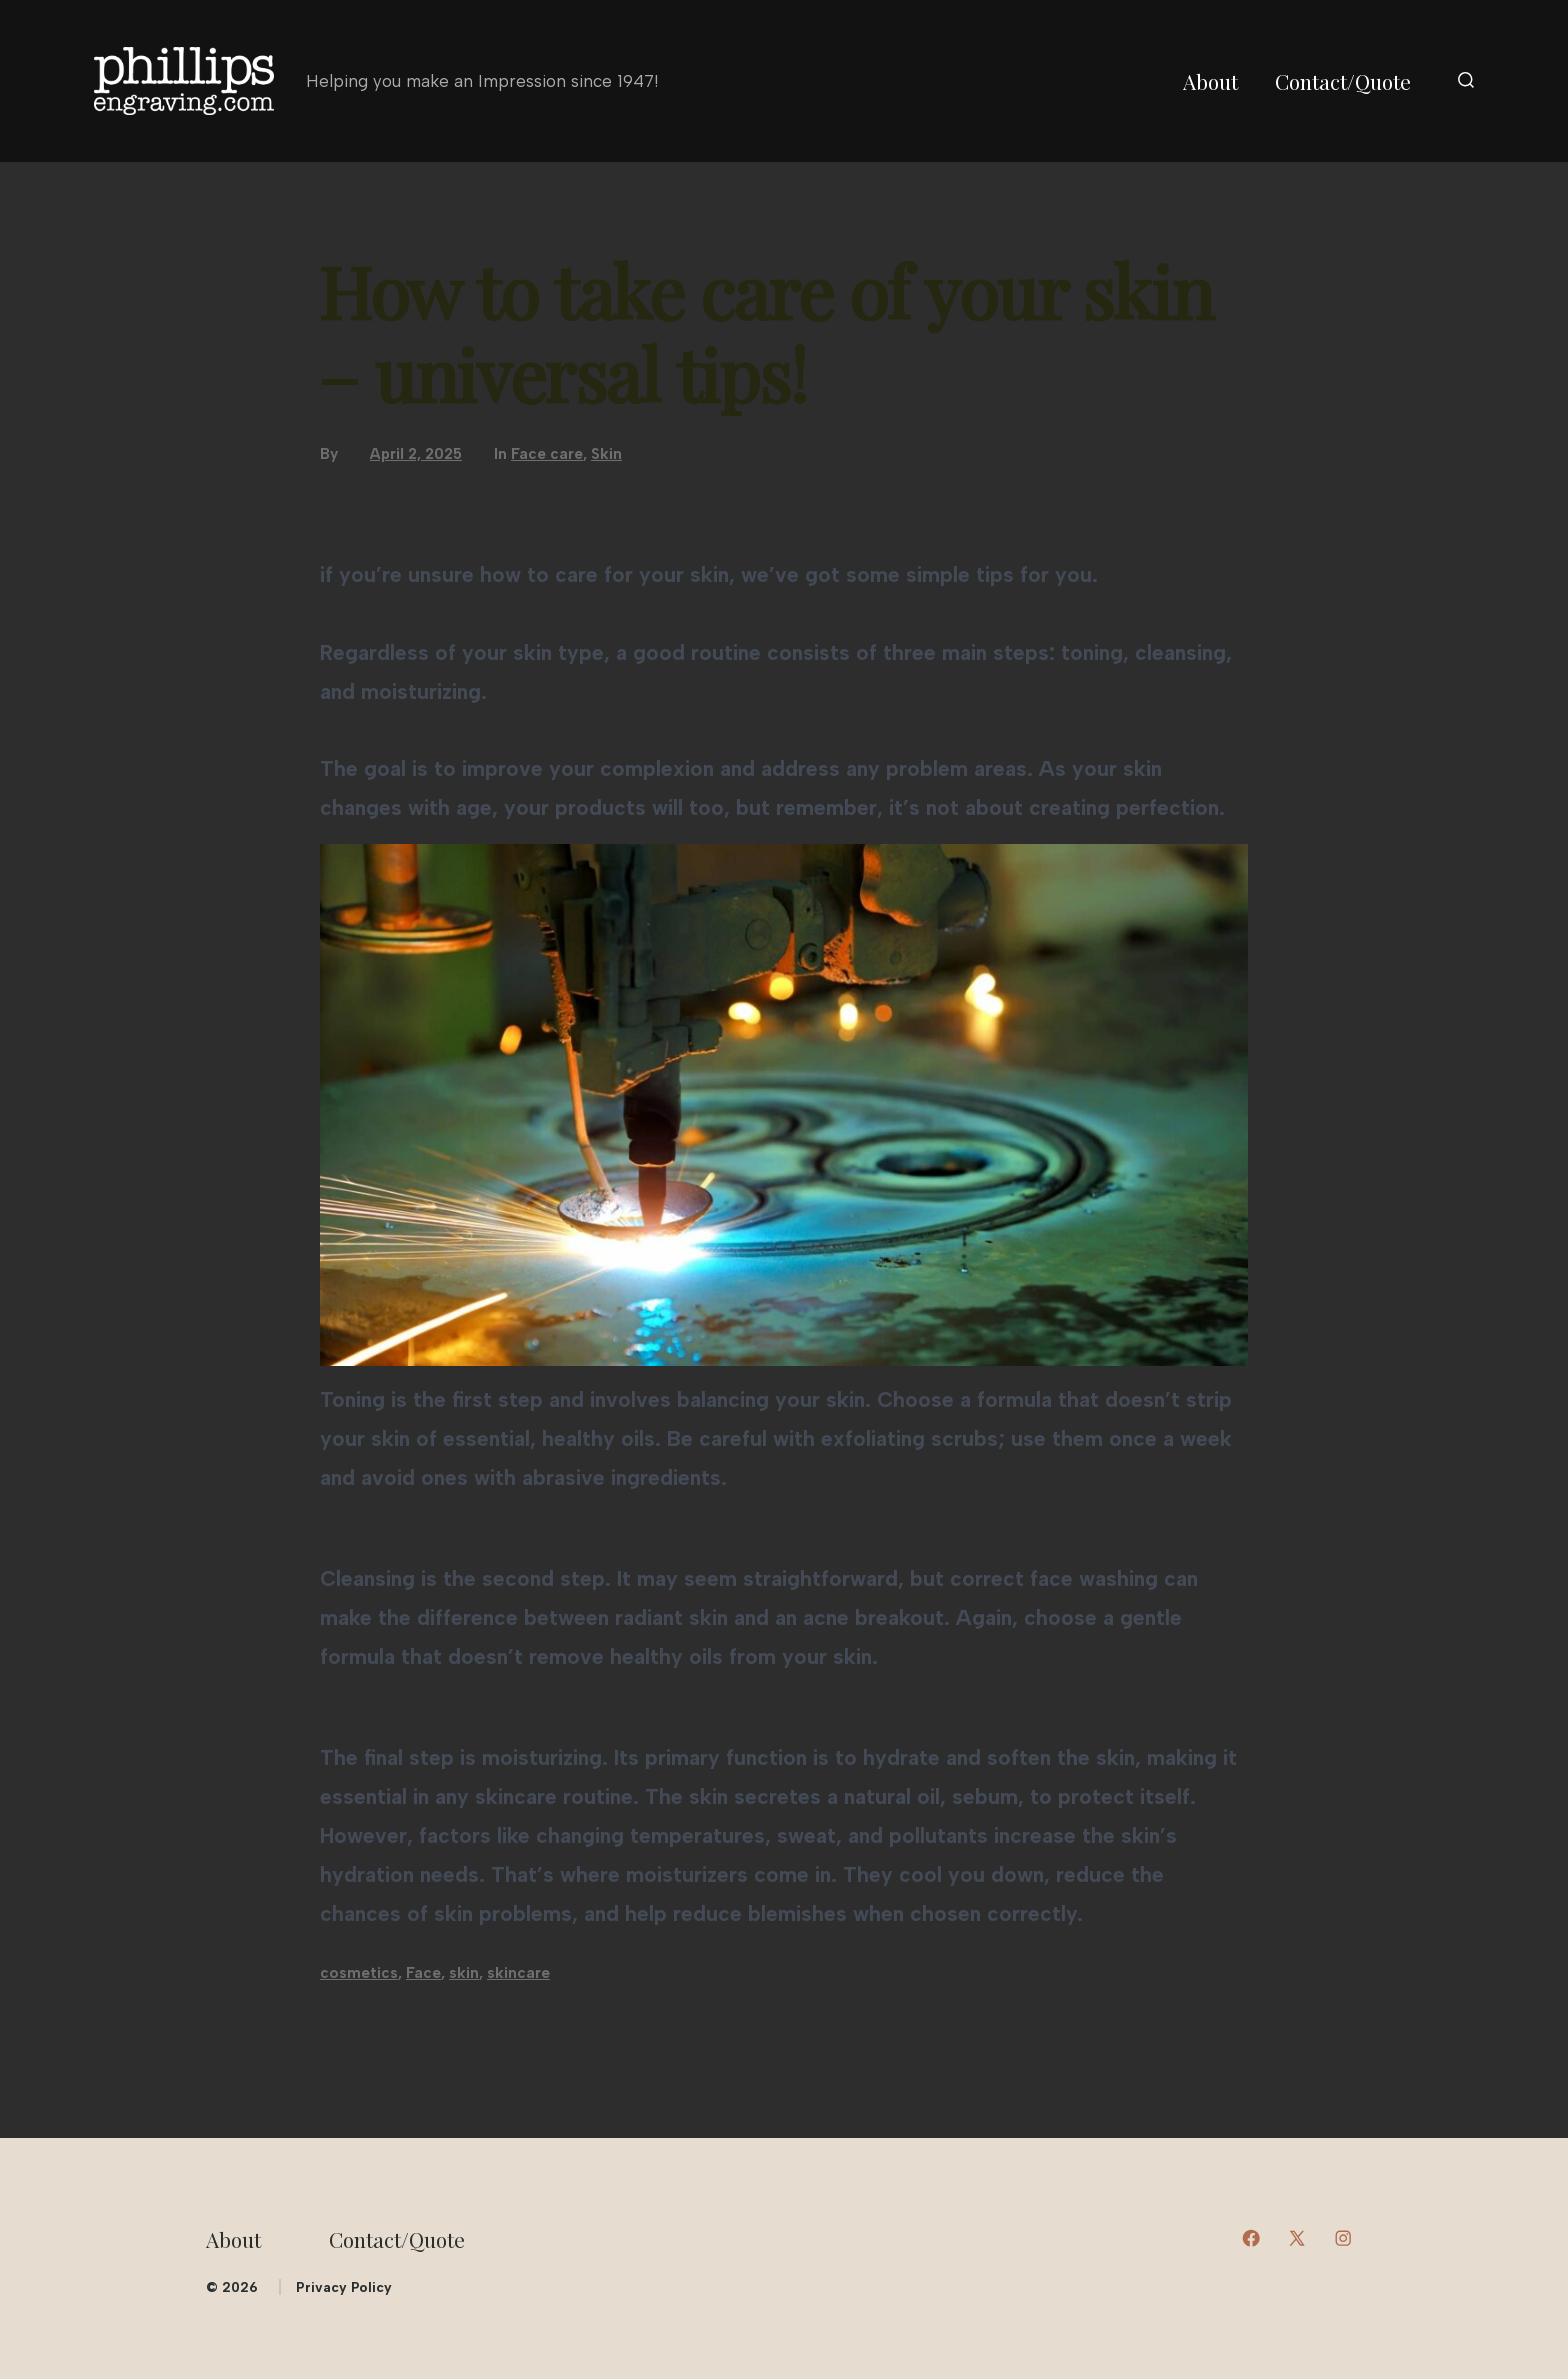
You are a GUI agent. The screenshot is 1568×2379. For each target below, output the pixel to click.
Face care (547, 454)
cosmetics (359, 1973)
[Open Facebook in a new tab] (1251, 2238)
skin (464, 1973)
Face (423, 1973)
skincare (518, 1973)
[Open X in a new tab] (1297, 2238)
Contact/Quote (1343, 81)
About (1210, 81)
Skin (606, 454)
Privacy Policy (344, 2287)
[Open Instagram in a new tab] (1343, 2238)
